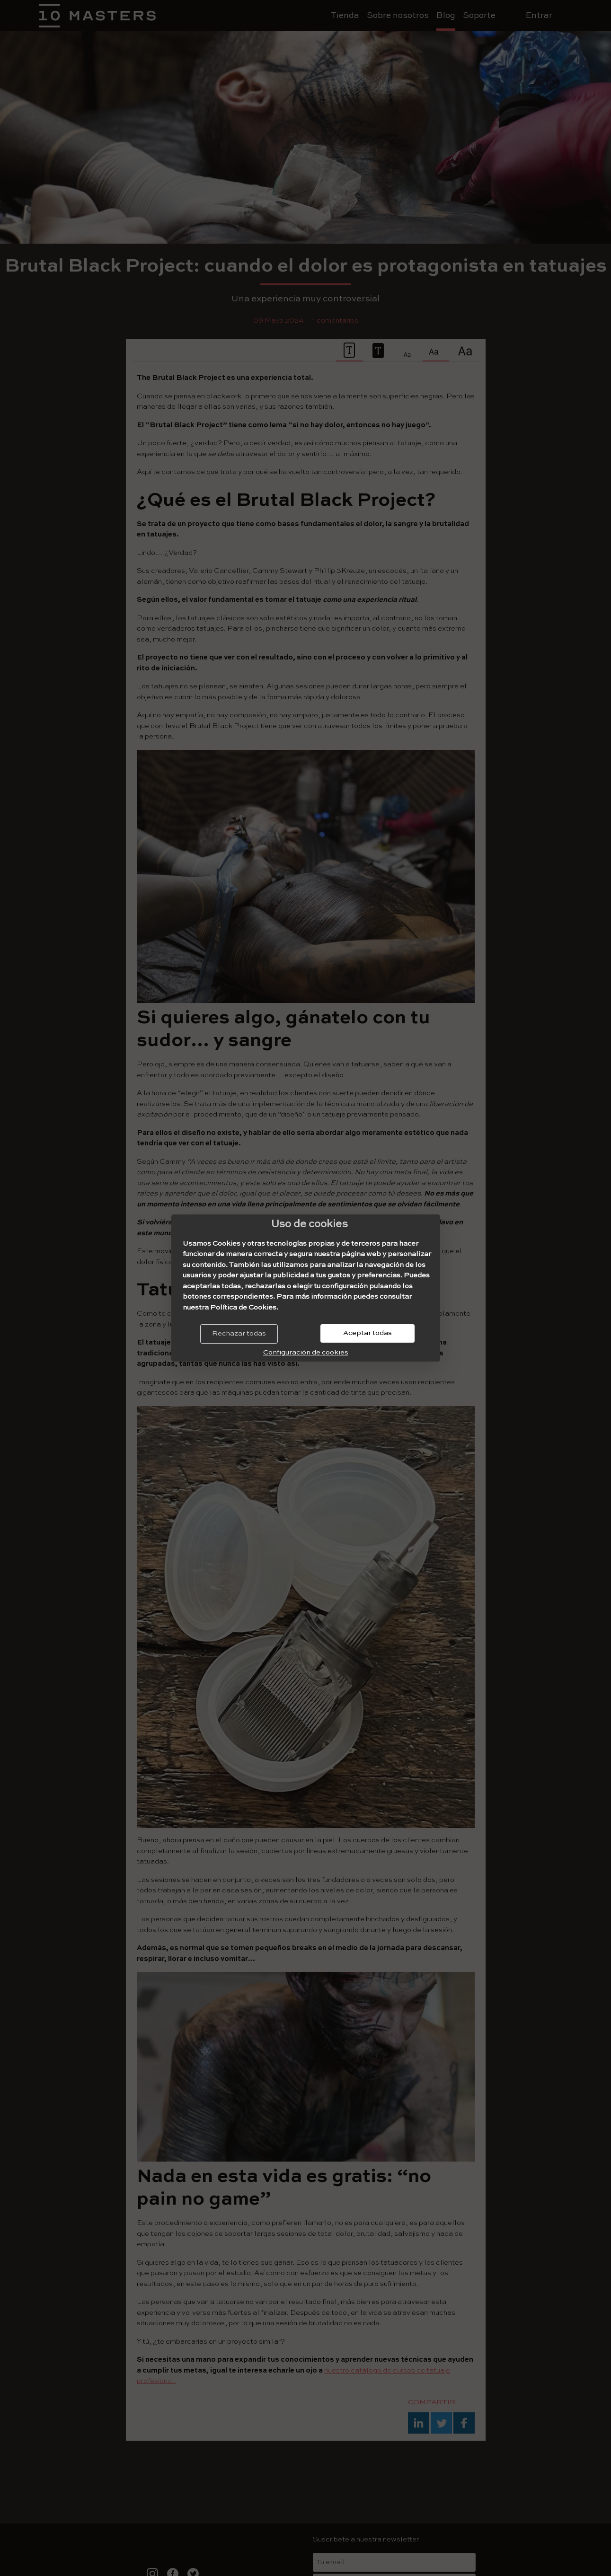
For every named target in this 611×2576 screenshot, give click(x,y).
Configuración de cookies (305, 1352)
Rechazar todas (239, 1333)
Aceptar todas (367, 1332)
